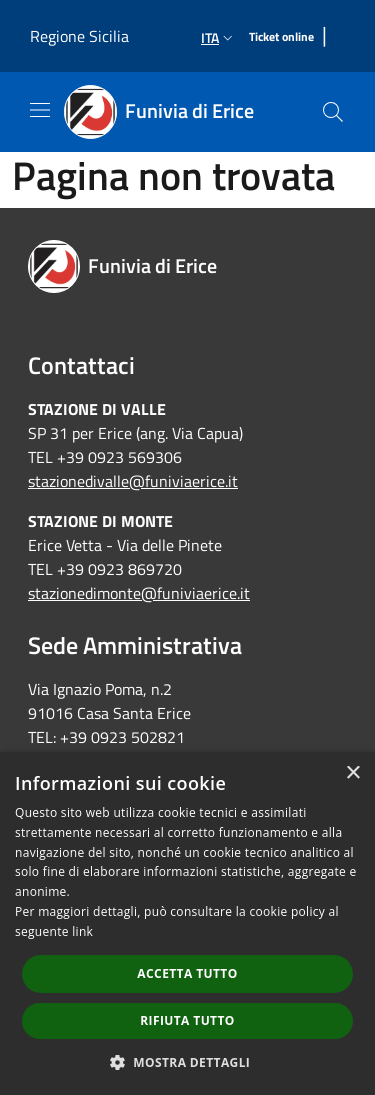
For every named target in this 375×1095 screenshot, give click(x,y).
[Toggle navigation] (40, 110)
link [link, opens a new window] (82, 931)
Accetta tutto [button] (187, 973)
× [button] (352, 773)
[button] (188, 1062)
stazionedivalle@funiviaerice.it (133, 481)
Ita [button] (219, 37)
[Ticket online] (281, 37)
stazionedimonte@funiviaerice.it (139, 593)
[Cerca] (333, 112)
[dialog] (187, 923)
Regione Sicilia (79, 36)
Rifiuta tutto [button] (187, 1020)
